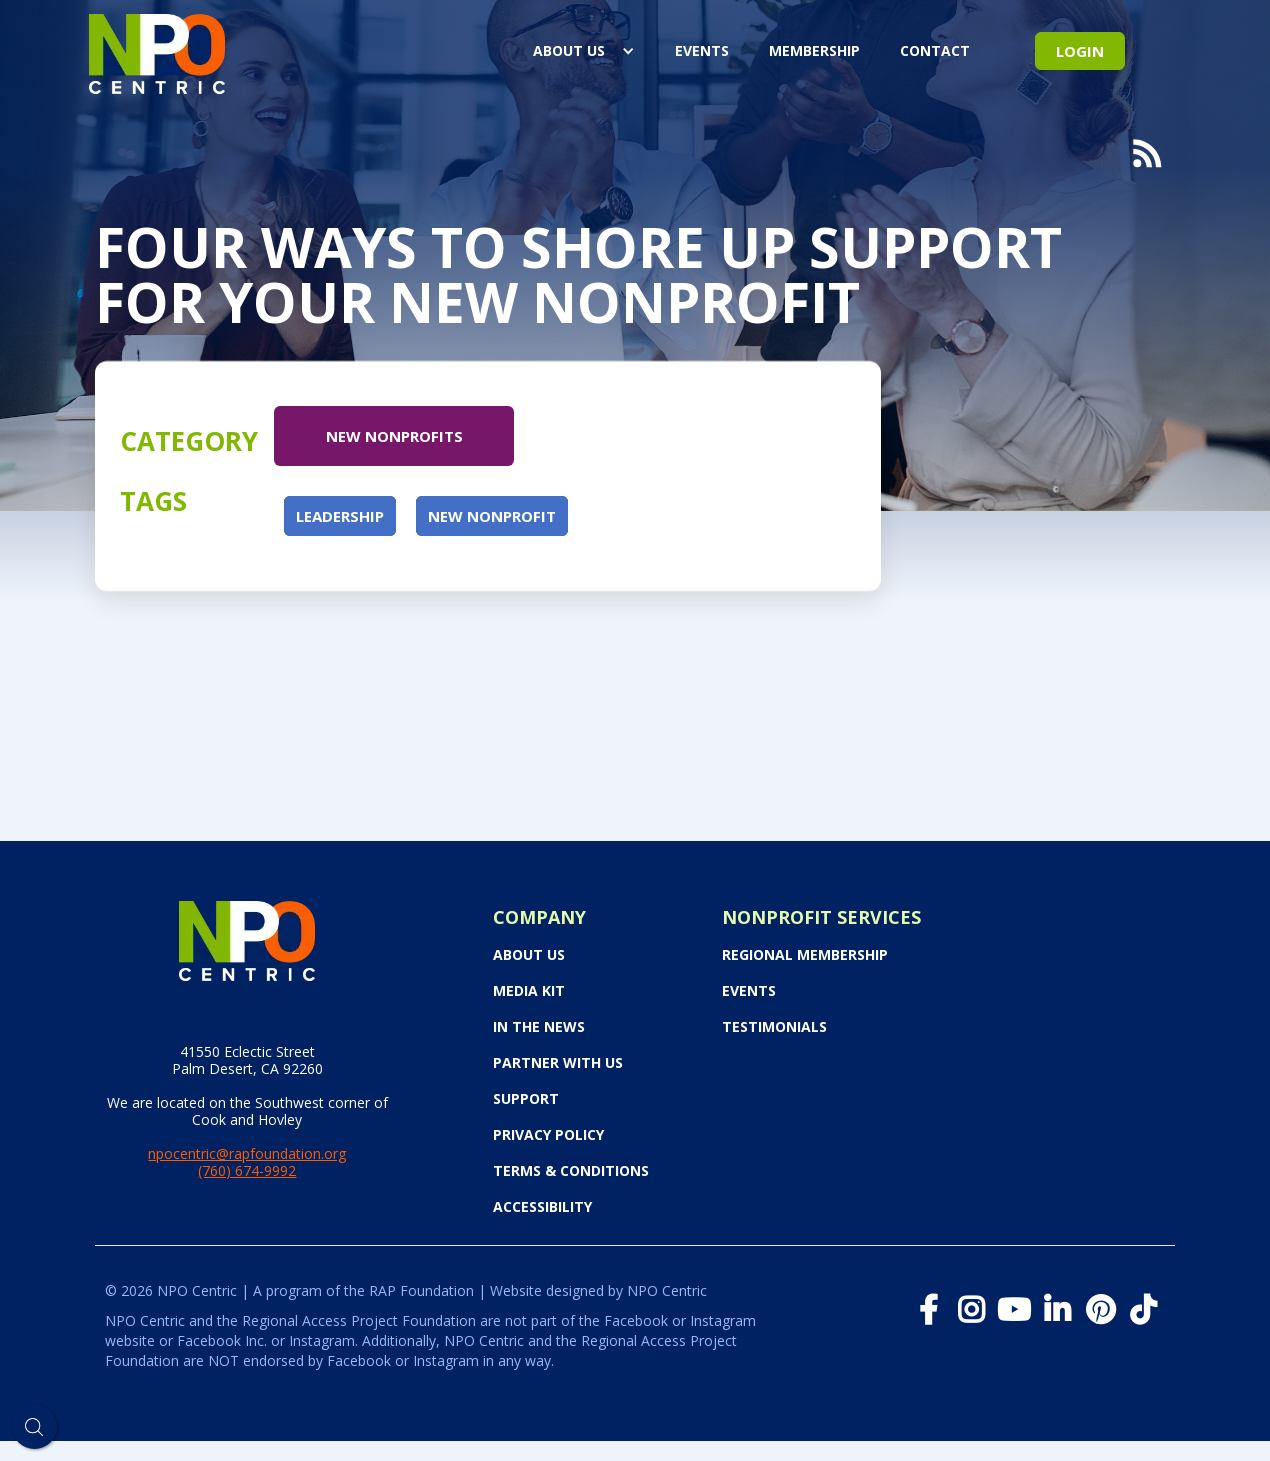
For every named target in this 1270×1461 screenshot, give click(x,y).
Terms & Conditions (571, 1171)
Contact (935, 50)
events (702, 50)
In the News (539, 1027)
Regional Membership (805, 955)
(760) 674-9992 (247, 1170)
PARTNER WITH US (558, 1063)
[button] (584, 51)
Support (526, 1099)
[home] (157, 50)
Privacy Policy (548, 1135)
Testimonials (774, 1027)
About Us (569, 50)
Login (1080, 51)
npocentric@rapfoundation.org (247, 1153)
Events (749, 991)
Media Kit (529, 991)
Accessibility (542, 1207)
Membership (814, 50)
